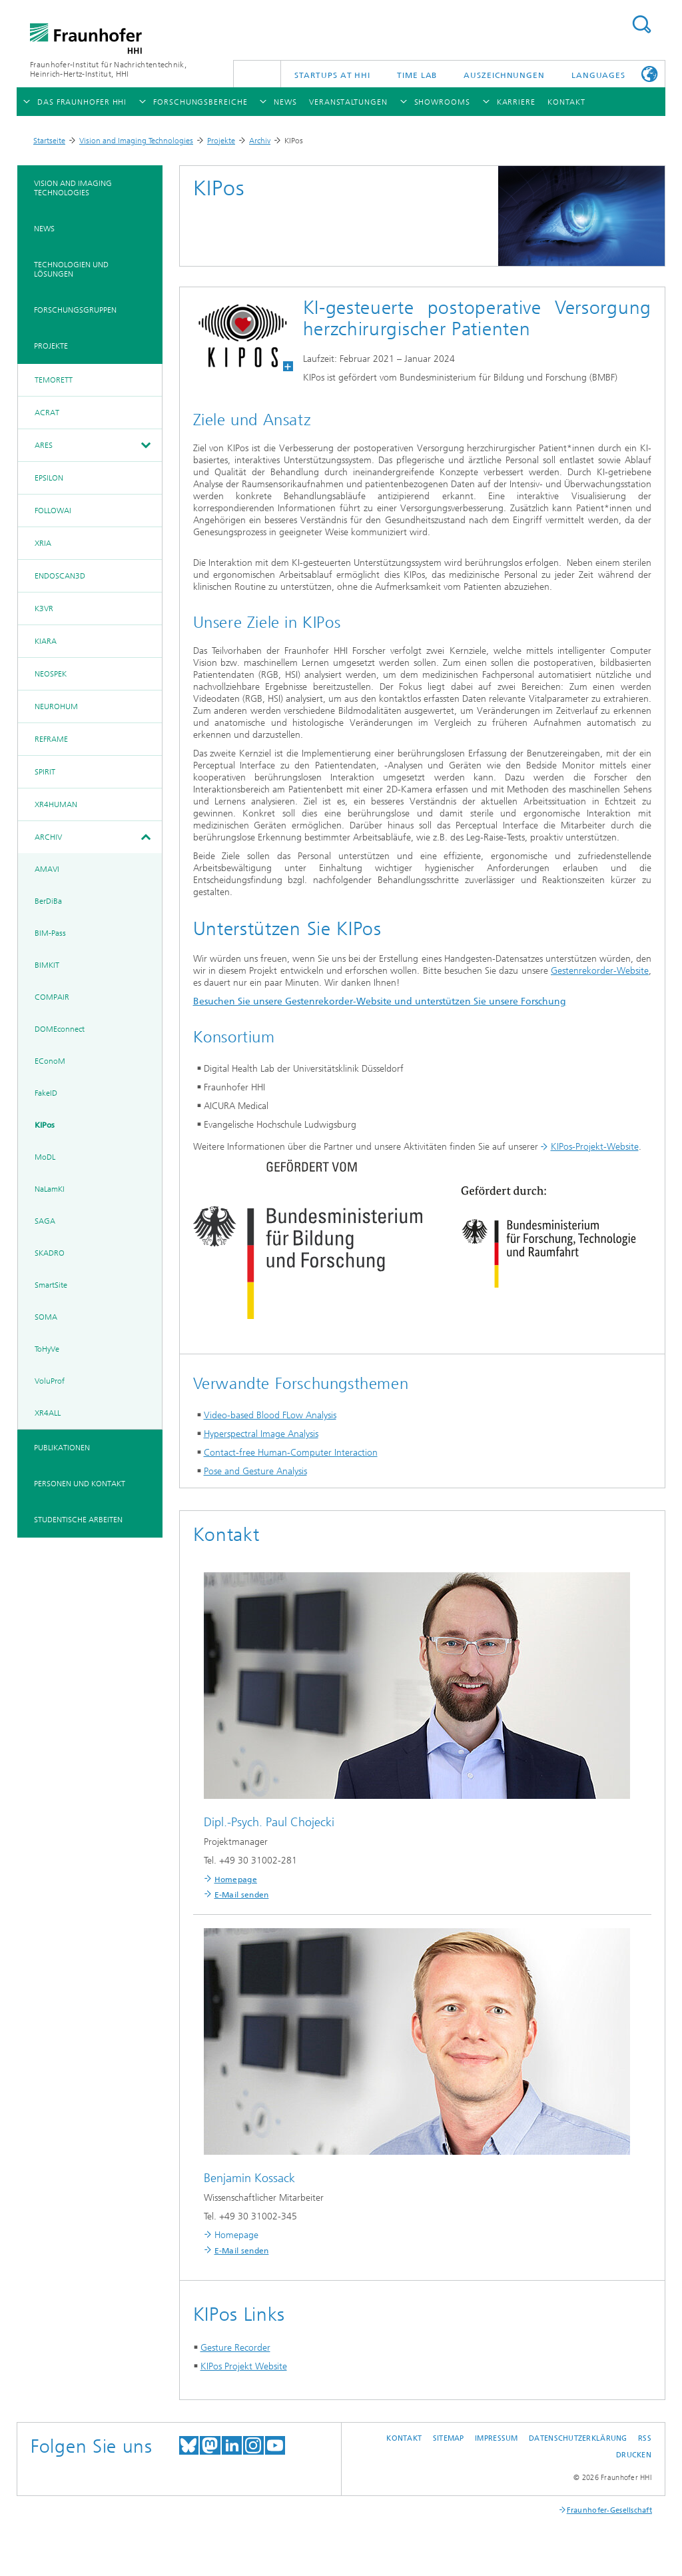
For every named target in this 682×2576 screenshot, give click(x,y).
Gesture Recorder (235, 2347)
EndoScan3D (60, 576)
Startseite (49, 140)
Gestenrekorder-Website (600, 970)
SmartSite (51, 1285)
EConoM (50, 1061)
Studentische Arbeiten (78, 1519)
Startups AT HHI (332, 75)
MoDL (45, 1157)
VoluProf (50, 1381)
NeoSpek (51, 673)
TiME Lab (417, 75)
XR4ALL (48, 1413)
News (44, 228)
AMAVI (47, 869)
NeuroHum (56, 706)
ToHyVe (47, 1349)
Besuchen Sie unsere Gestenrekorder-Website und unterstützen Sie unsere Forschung (379, 1001)
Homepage (235, 1879)
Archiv (259, 140)
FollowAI (53, 510)
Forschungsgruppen (75, 310)
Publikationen (62, 1447)
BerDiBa (48, 901)
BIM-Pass (50, 933)
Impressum (496, 2438)
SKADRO (50, 1253)
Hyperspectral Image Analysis (261, 1434)
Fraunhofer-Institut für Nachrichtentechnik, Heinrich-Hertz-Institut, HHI (108, 69)
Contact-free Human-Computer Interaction (291, 1452)
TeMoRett (54, 380)
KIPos (45, 1125)
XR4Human (56, 804)
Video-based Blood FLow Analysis (270, 1415)
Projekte (221, 140)
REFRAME (51, 739)
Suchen (641, 24)
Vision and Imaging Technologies (136, 140)
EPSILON (49, 478)
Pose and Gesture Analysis (255, 1471)
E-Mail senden (241, 1895)
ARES (44, 445)
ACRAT (47, 412)
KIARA (46, 641)
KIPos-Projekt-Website (595, 1146)
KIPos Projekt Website (243, 2366)
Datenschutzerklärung (578, 2438)
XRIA (43, 543)
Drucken (633, 2455)
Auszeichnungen (504, 75)
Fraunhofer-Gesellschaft (609, 2510)
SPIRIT (45, 771)
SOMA (46, 1317)
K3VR (44, 608)
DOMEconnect (60, 1029)
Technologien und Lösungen (71, 269)
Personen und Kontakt (79, 1483)
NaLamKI (50, 1189)
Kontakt (404, 2438)
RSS (644, 2438)
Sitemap (448, 2438)
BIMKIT (47, 965)
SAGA (45, 1221)
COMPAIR (52, 997)
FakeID (46, 1093)
